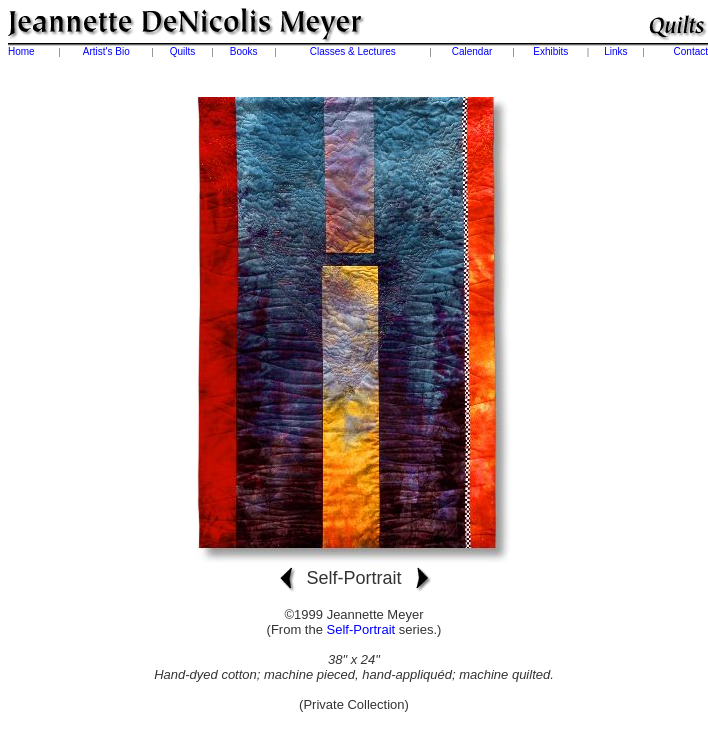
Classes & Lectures (353, 51)
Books (244, 51)
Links (615, 51)
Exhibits (550, 51)
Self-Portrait (361, 629)
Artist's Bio (106, 51)
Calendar (472, 51)
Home (21, 51)
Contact (691, 51)
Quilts (183, 51)
